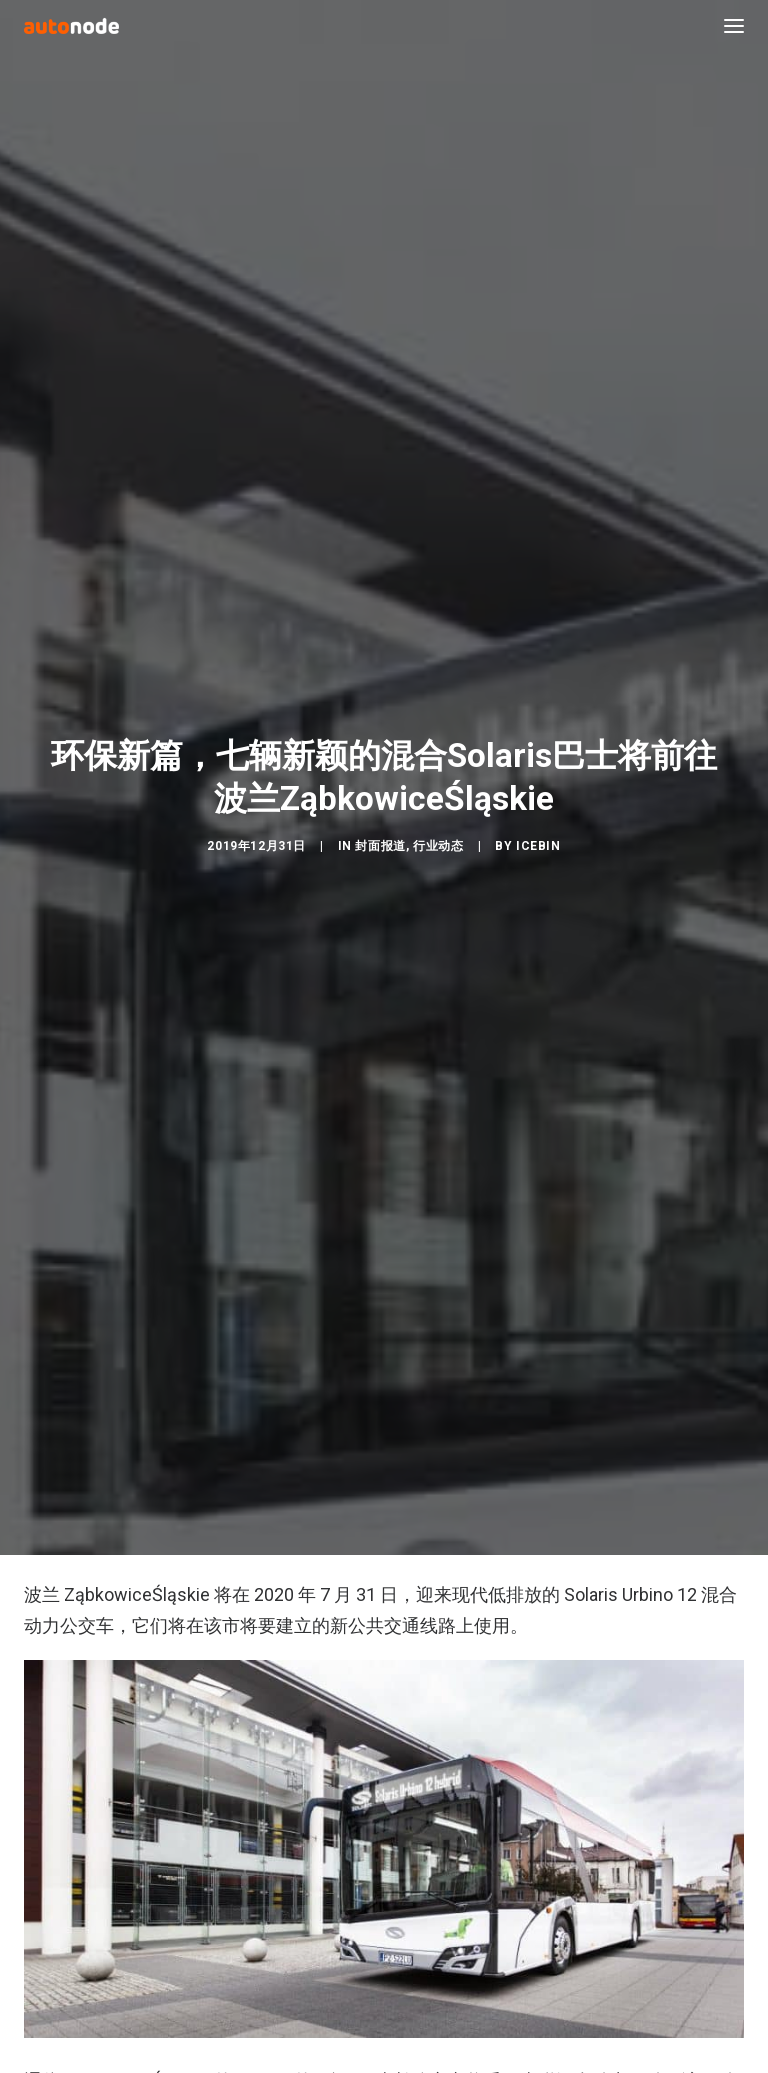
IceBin (538, 832)
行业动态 (438, 832)
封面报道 (380, 832)
